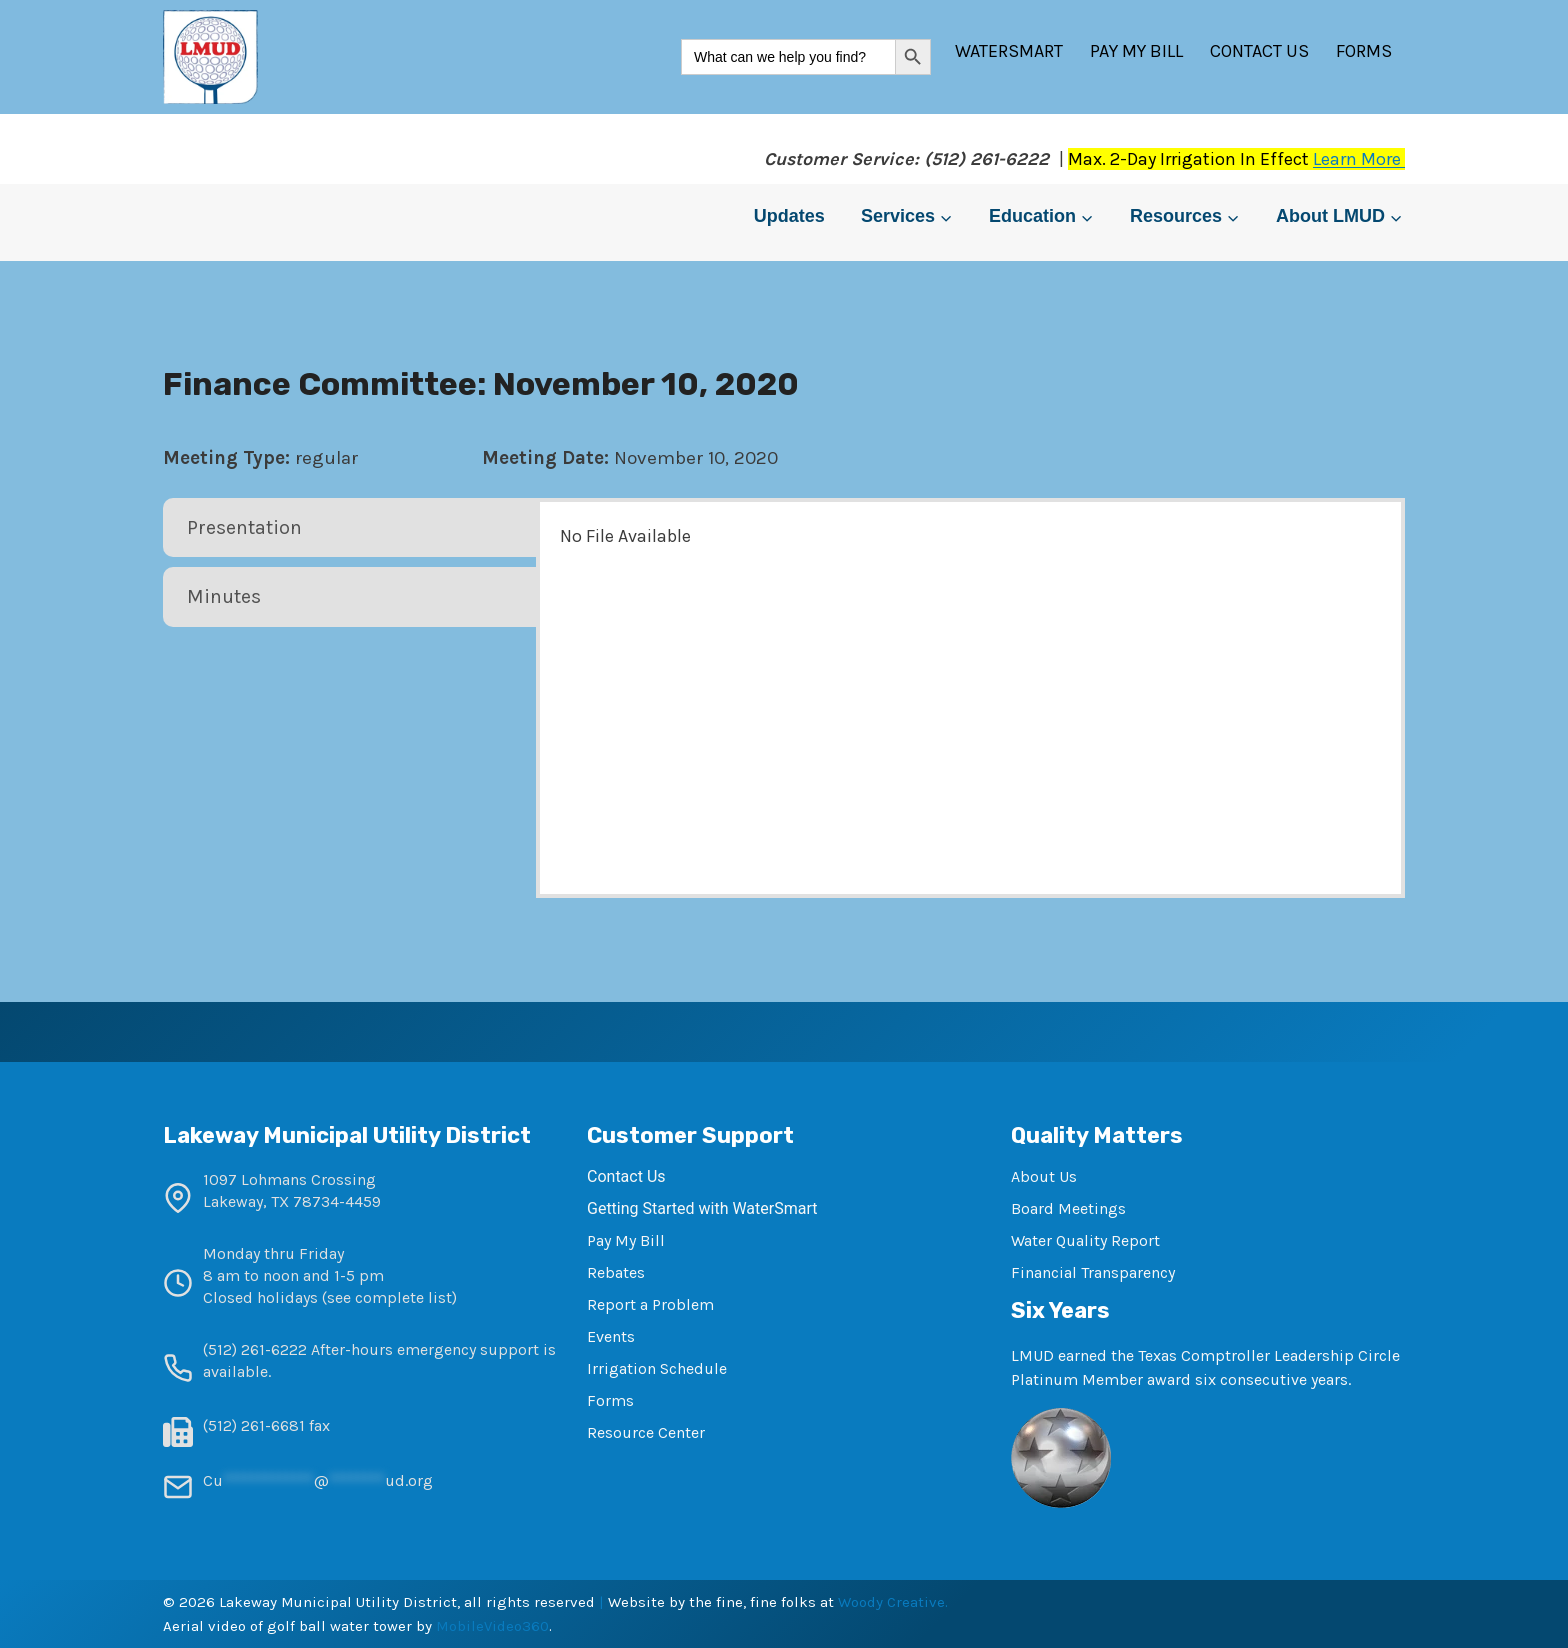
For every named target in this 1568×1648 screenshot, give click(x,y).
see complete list (389, 1297)
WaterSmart (1009, 51)
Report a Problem (650, 1304)
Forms (1364, 51)
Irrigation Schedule (657, 1368)
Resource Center (646, 1432)
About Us (1044, 1176)
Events (611, 1336)
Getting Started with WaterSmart (702, 1208)
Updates (789, 216)
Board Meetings (1068, 1208)
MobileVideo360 (492, 1626)
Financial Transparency (1093, 1272)
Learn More (1359, 159)
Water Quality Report (1085, 1240)
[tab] (351, 528)
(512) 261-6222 (255, 1349)
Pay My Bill (1136, 51)
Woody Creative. (893, 1602)
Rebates (616, 1272)
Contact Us (1259, 51)
